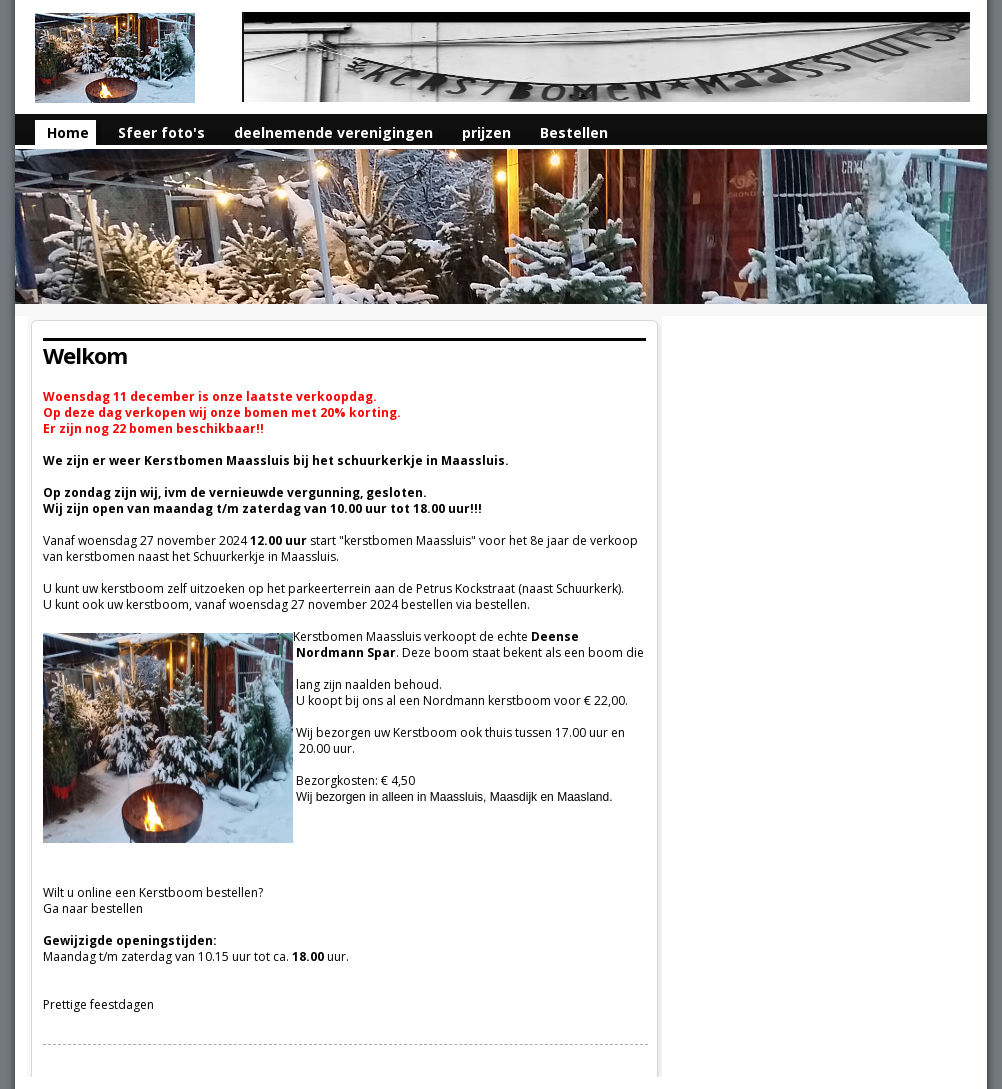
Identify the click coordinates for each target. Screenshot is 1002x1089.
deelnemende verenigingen (333, 132)
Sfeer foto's (161, 132)
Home (68, 132)
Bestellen (574, 132)
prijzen (486, 132)
